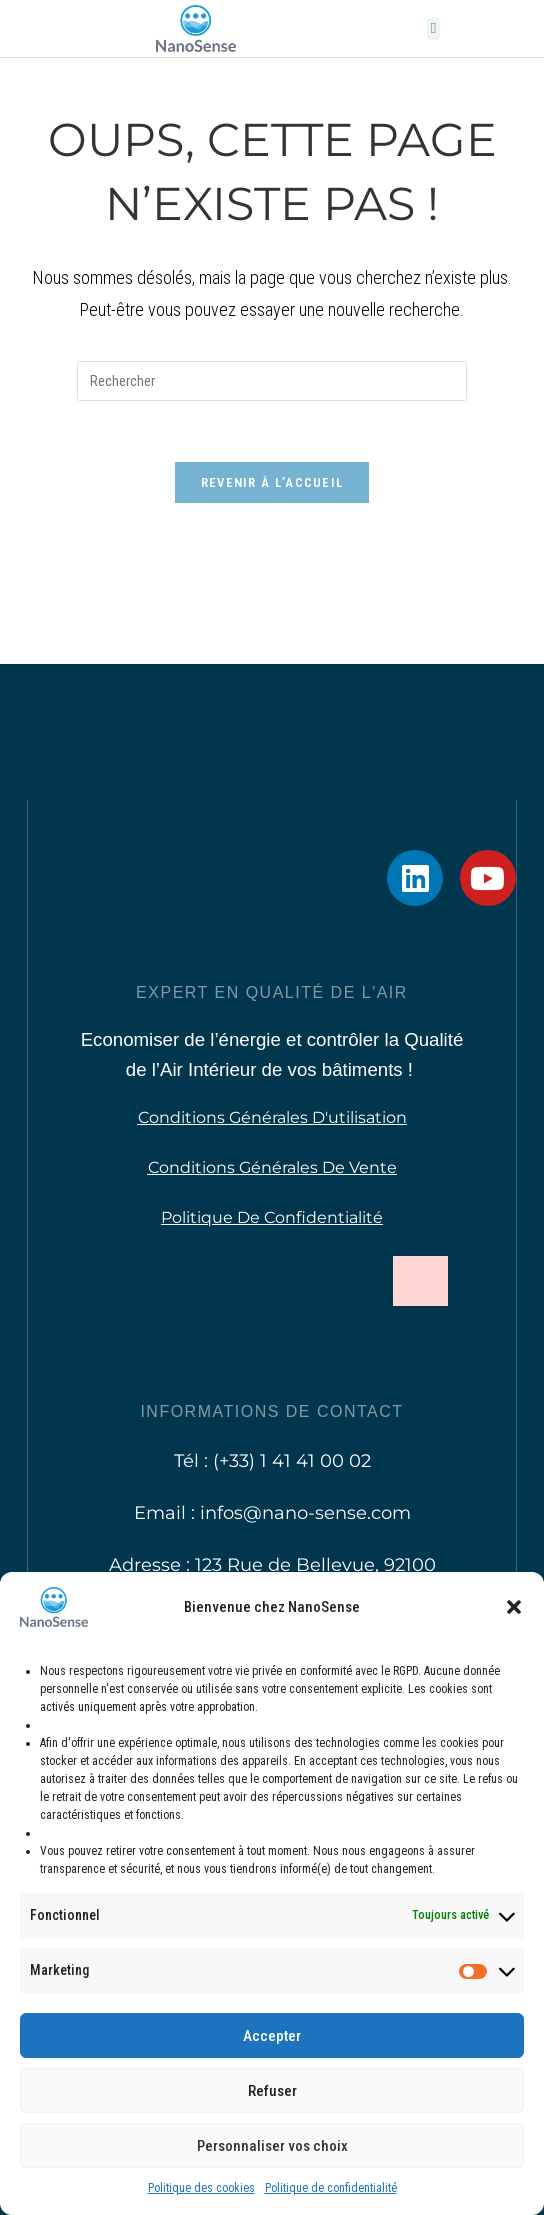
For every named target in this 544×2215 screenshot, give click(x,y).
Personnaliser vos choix (272, 2146)
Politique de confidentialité (331, 2188)
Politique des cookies (201, 2188)
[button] (514, 1607)
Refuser (272, 2091)
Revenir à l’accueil (272, 482)
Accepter (272, 2036)
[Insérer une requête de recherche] (272, 381)
